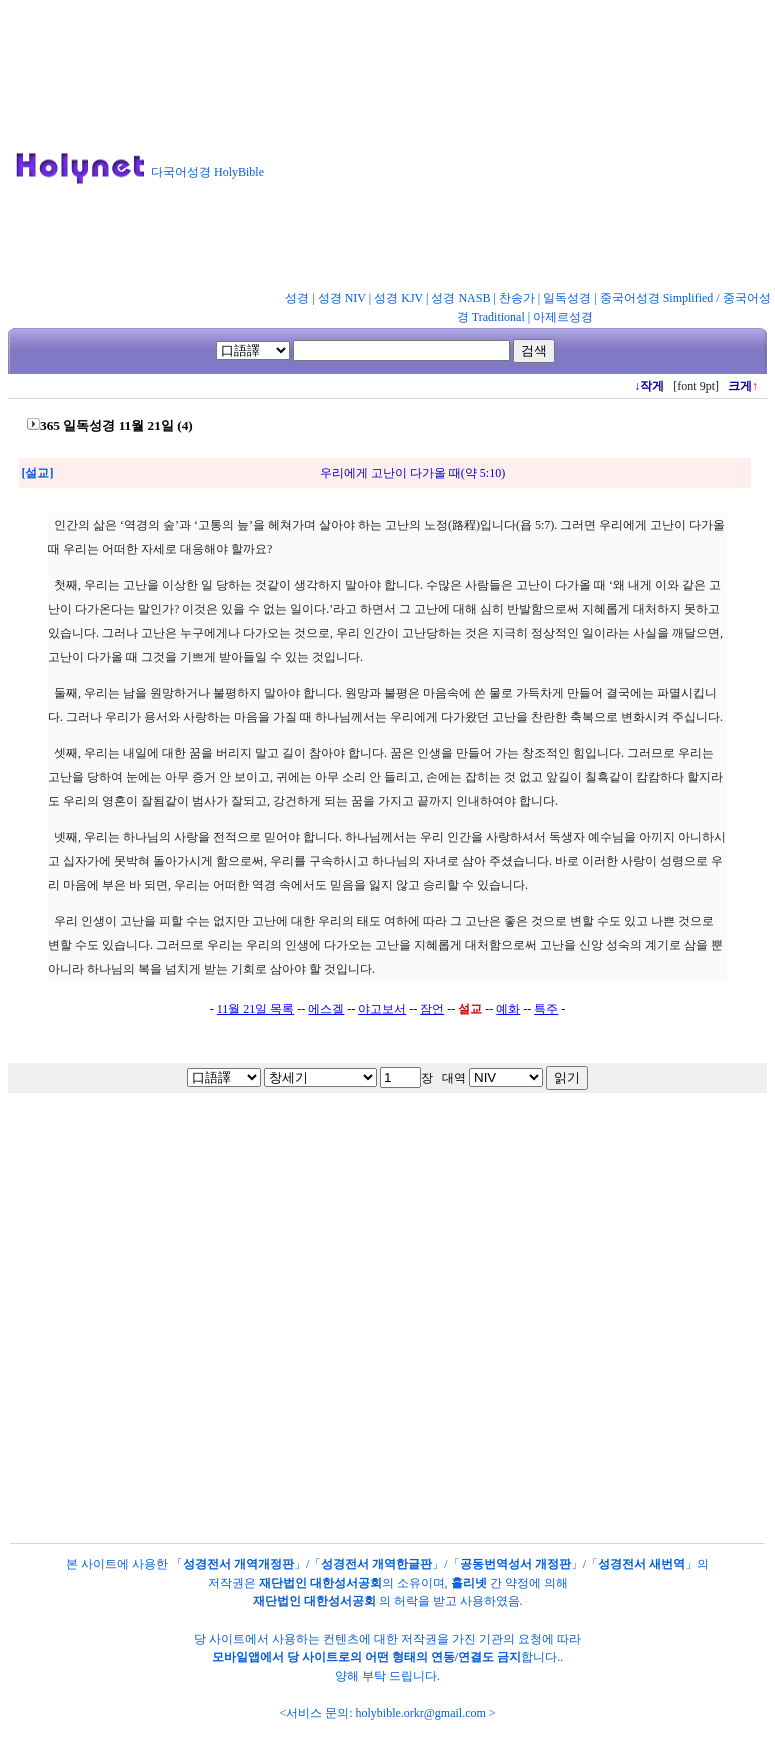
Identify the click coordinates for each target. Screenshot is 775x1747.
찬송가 (517, 298)
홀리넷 (469, 1583)
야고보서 (382, 1009)
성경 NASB (460, 298)
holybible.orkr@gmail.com (420, 1713)
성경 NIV (342, 298)
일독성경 (567, 298)
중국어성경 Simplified (657, 298)
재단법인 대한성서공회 (320, 1583)
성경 (297, 298)
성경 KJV (398, 298)
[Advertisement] (528, 149)
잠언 (432, 1009)
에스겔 (326, 1009)
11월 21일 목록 (256, 1009)
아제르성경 (563, 317)
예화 (508, 1009)
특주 (546, 1009)
